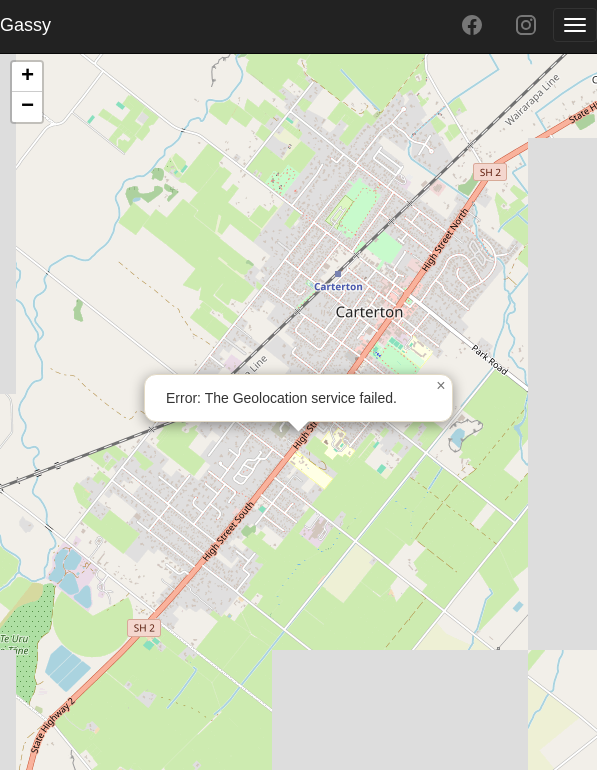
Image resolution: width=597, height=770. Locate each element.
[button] (441, 386)
